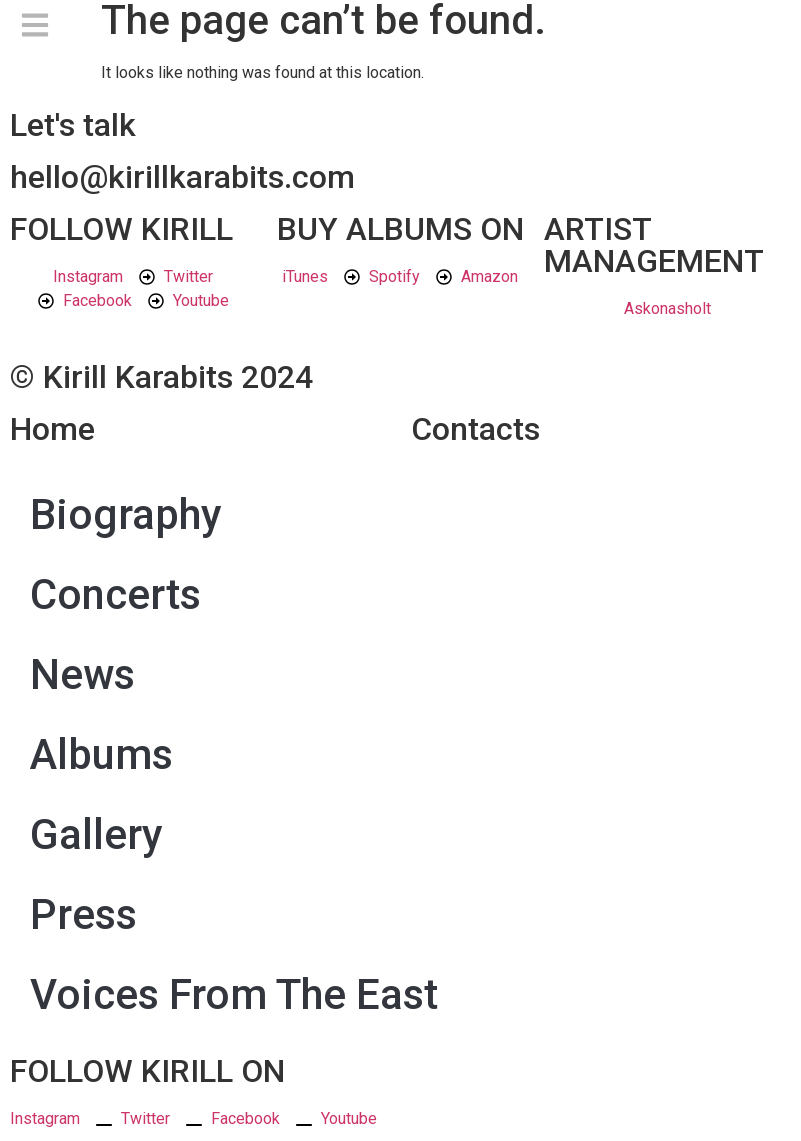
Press (83, 914)
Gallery (96, 834)
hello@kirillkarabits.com (182, 177)
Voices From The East (234, 994)
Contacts (475, 429)
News (82, 674)
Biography (126, 514)
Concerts (115, 594)
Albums (101, 754)
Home (52, 429)
